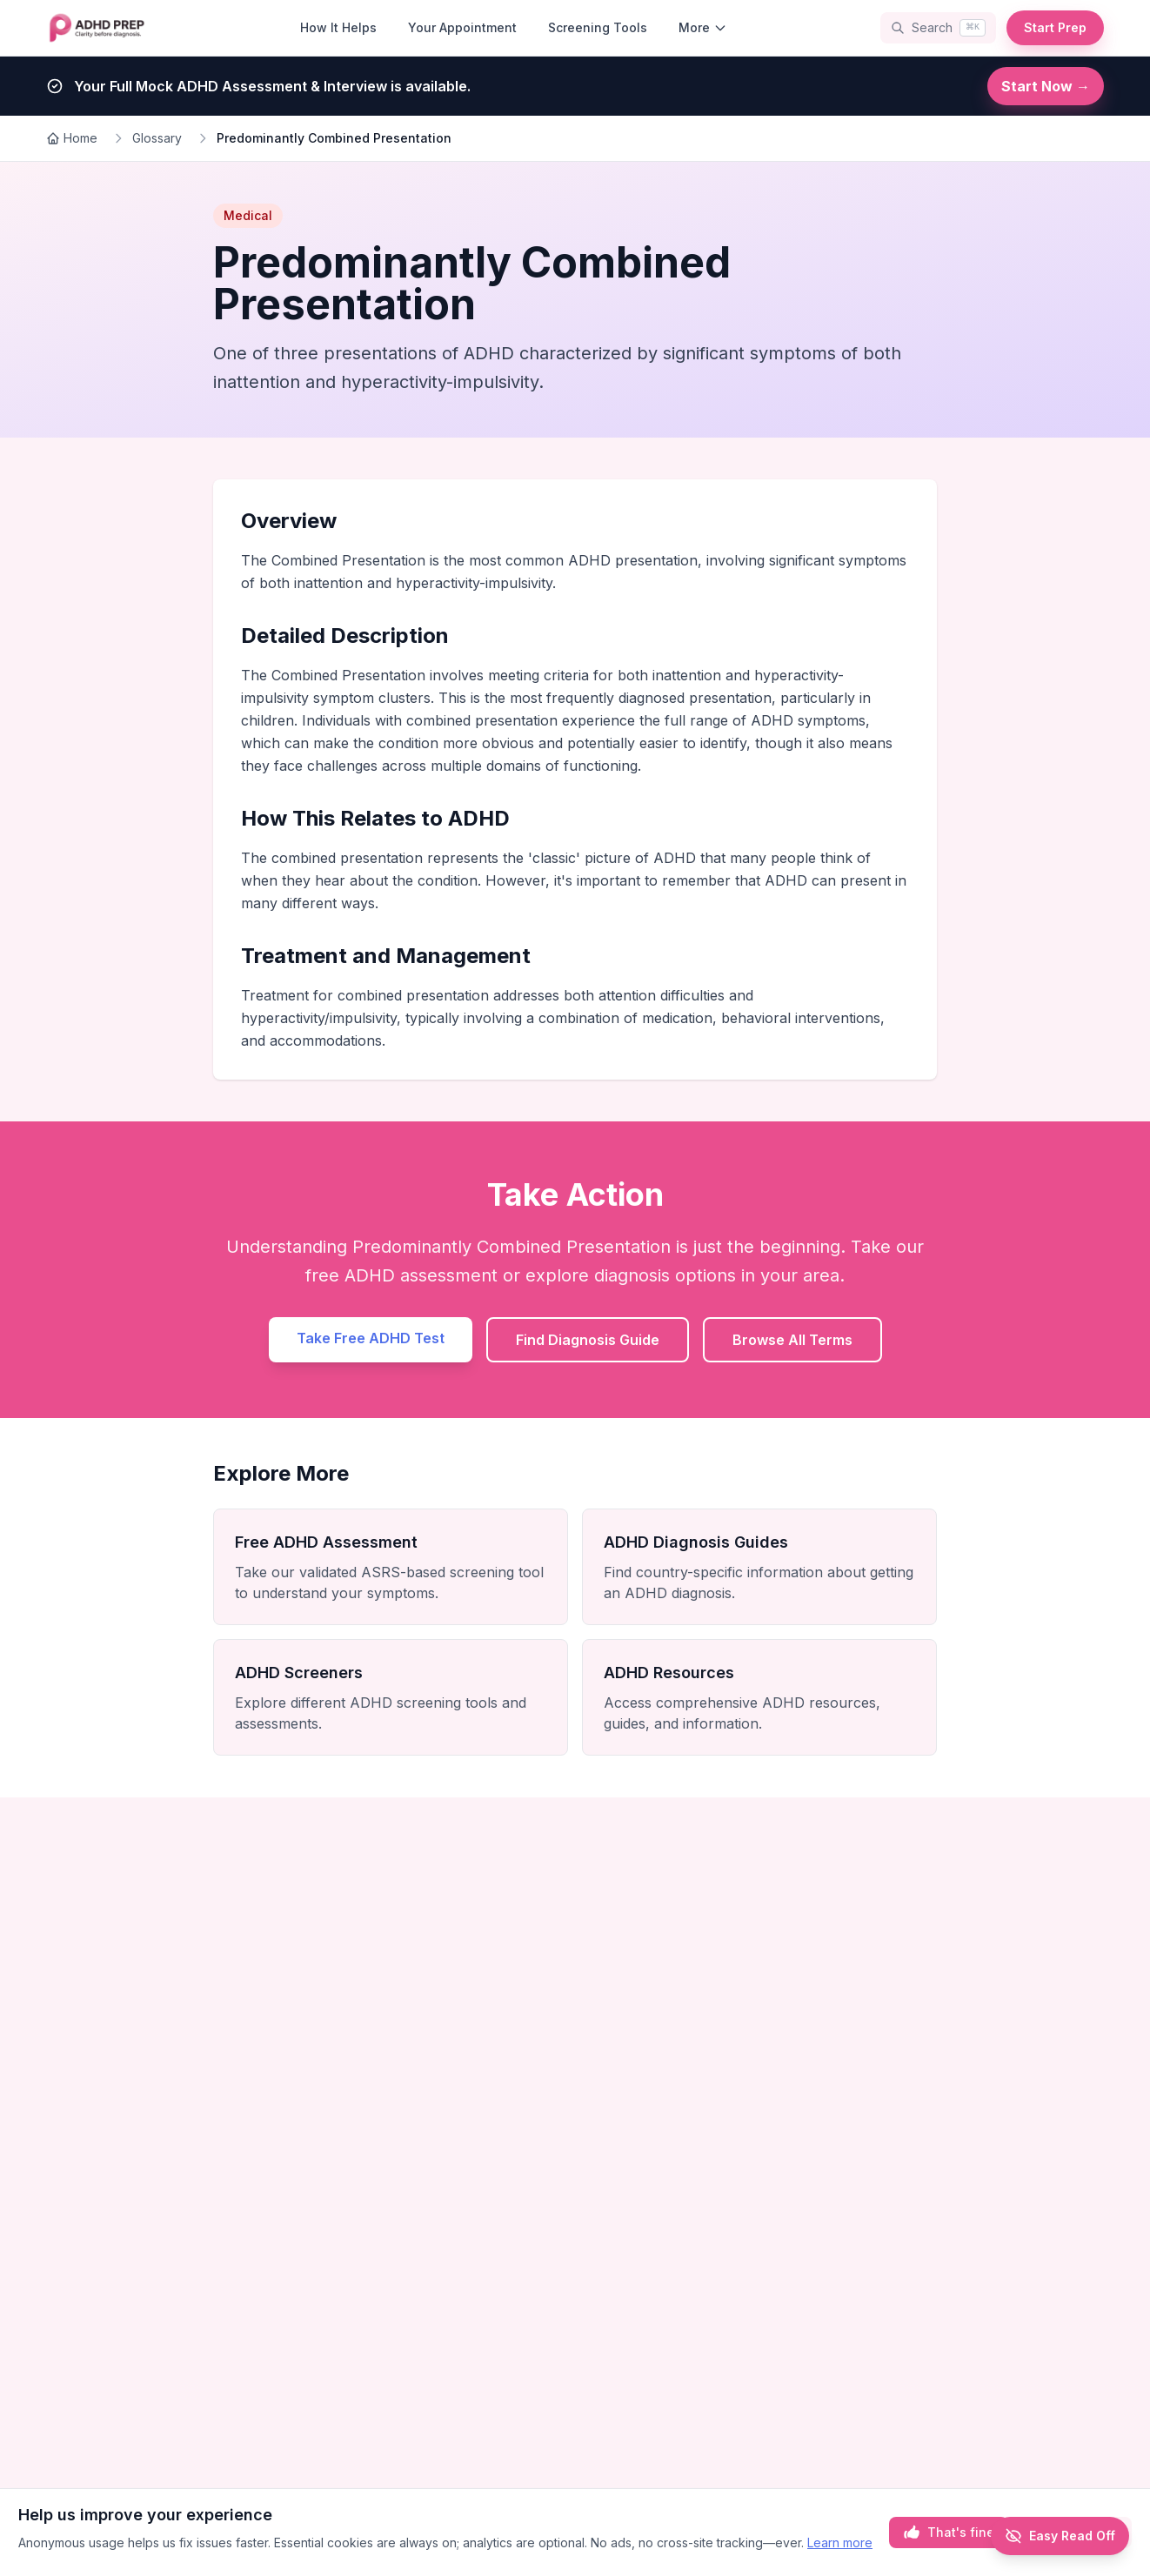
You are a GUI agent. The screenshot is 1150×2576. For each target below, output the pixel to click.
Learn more (840, 2542)
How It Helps (338, 27)
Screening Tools (597, 27)
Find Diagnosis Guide (587, 1339)
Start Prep (1055, 27)
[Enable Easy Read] (1060, 2536)
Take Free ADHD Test (371, 1338)
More (703, 27)
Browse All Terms (792, 1339)
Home (71, 137)
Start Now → (1045, 86)
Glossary (157, 137)
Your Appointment (462, 27)
